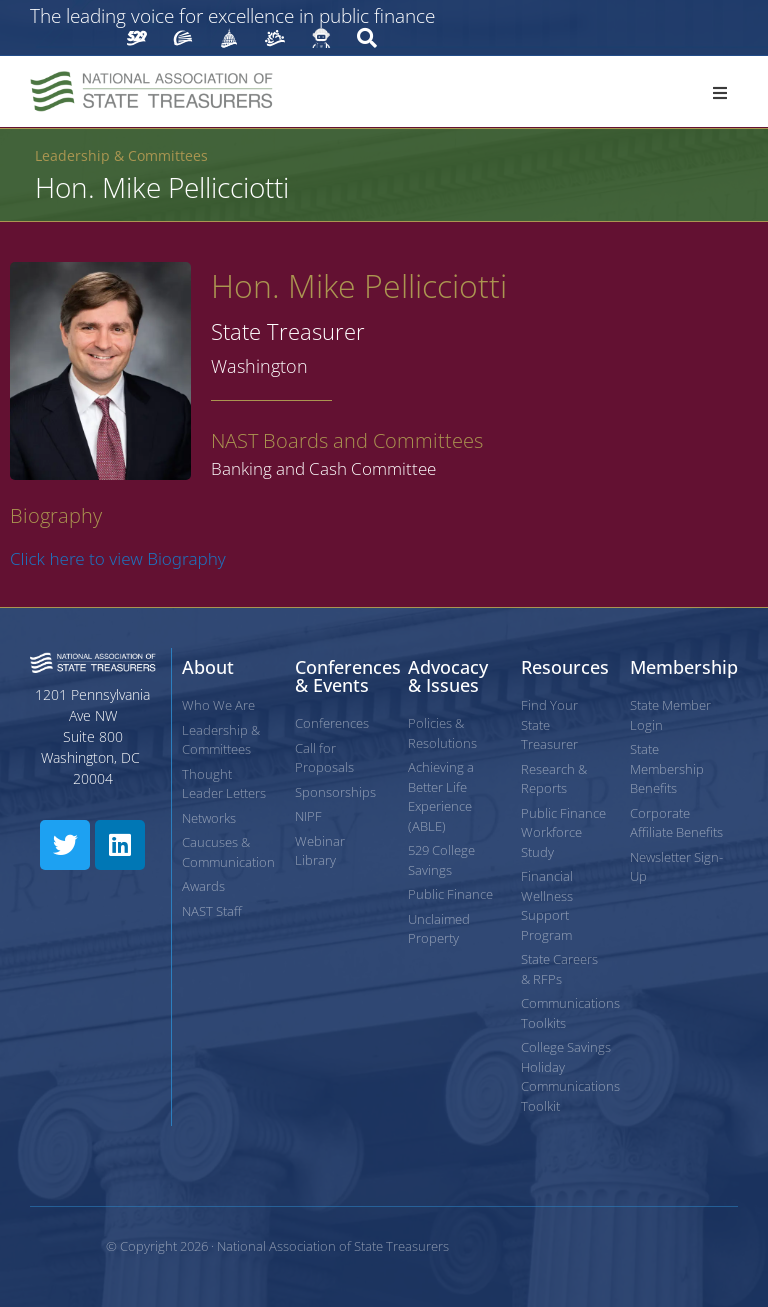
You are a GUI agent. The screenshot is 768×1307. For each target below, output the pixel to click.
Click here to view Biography (118, 558)
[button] (720, 93)
